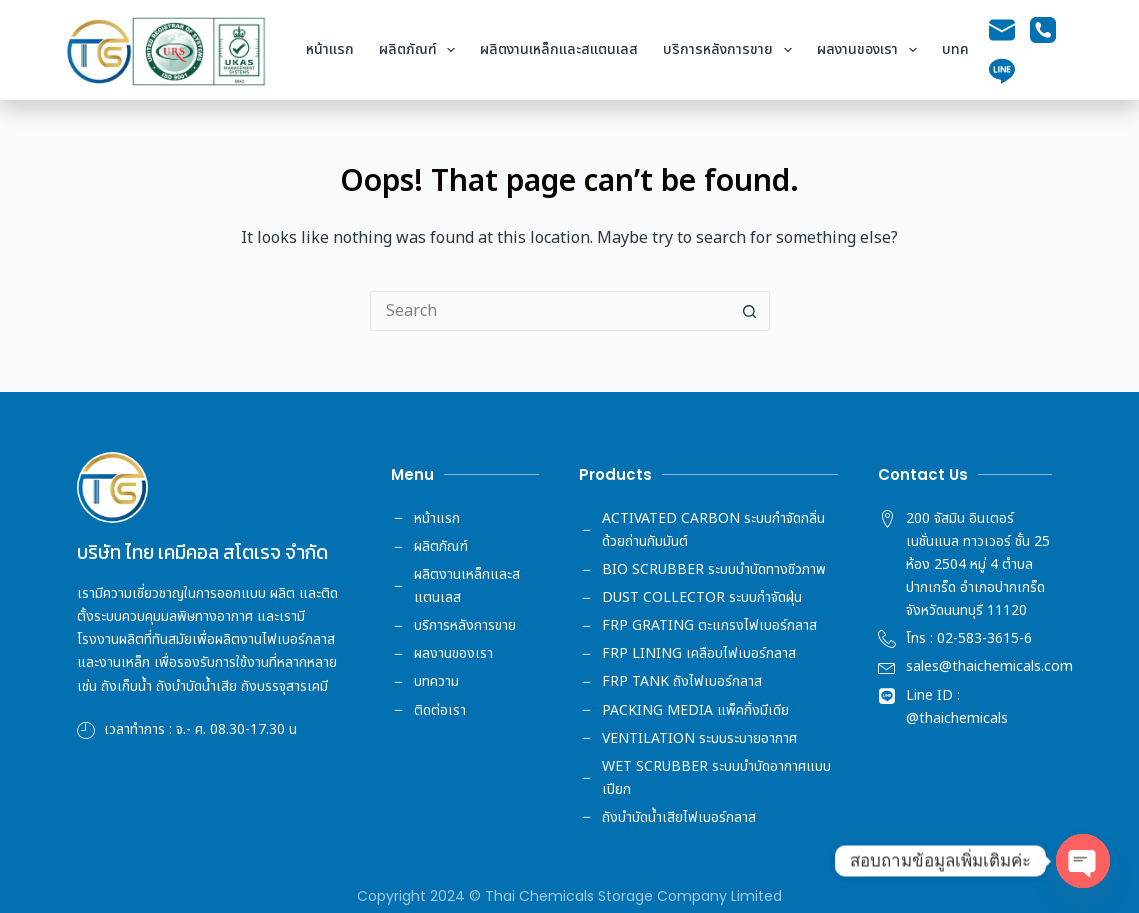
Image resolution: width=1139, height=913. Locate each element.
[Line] (1002, 71)
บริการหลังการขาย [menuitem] (731, 50)
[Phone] (1043, 30)
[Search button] (750, 311)
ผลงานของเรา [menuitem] (871, 50)
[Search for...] (550, 311)
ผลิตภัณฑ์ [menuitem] (421, 50)
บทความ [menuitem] (966, 49)
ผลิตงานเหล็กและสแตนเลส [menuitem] (559, 49)
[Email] (1002, 30)
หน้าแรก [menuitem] (330, 49)
